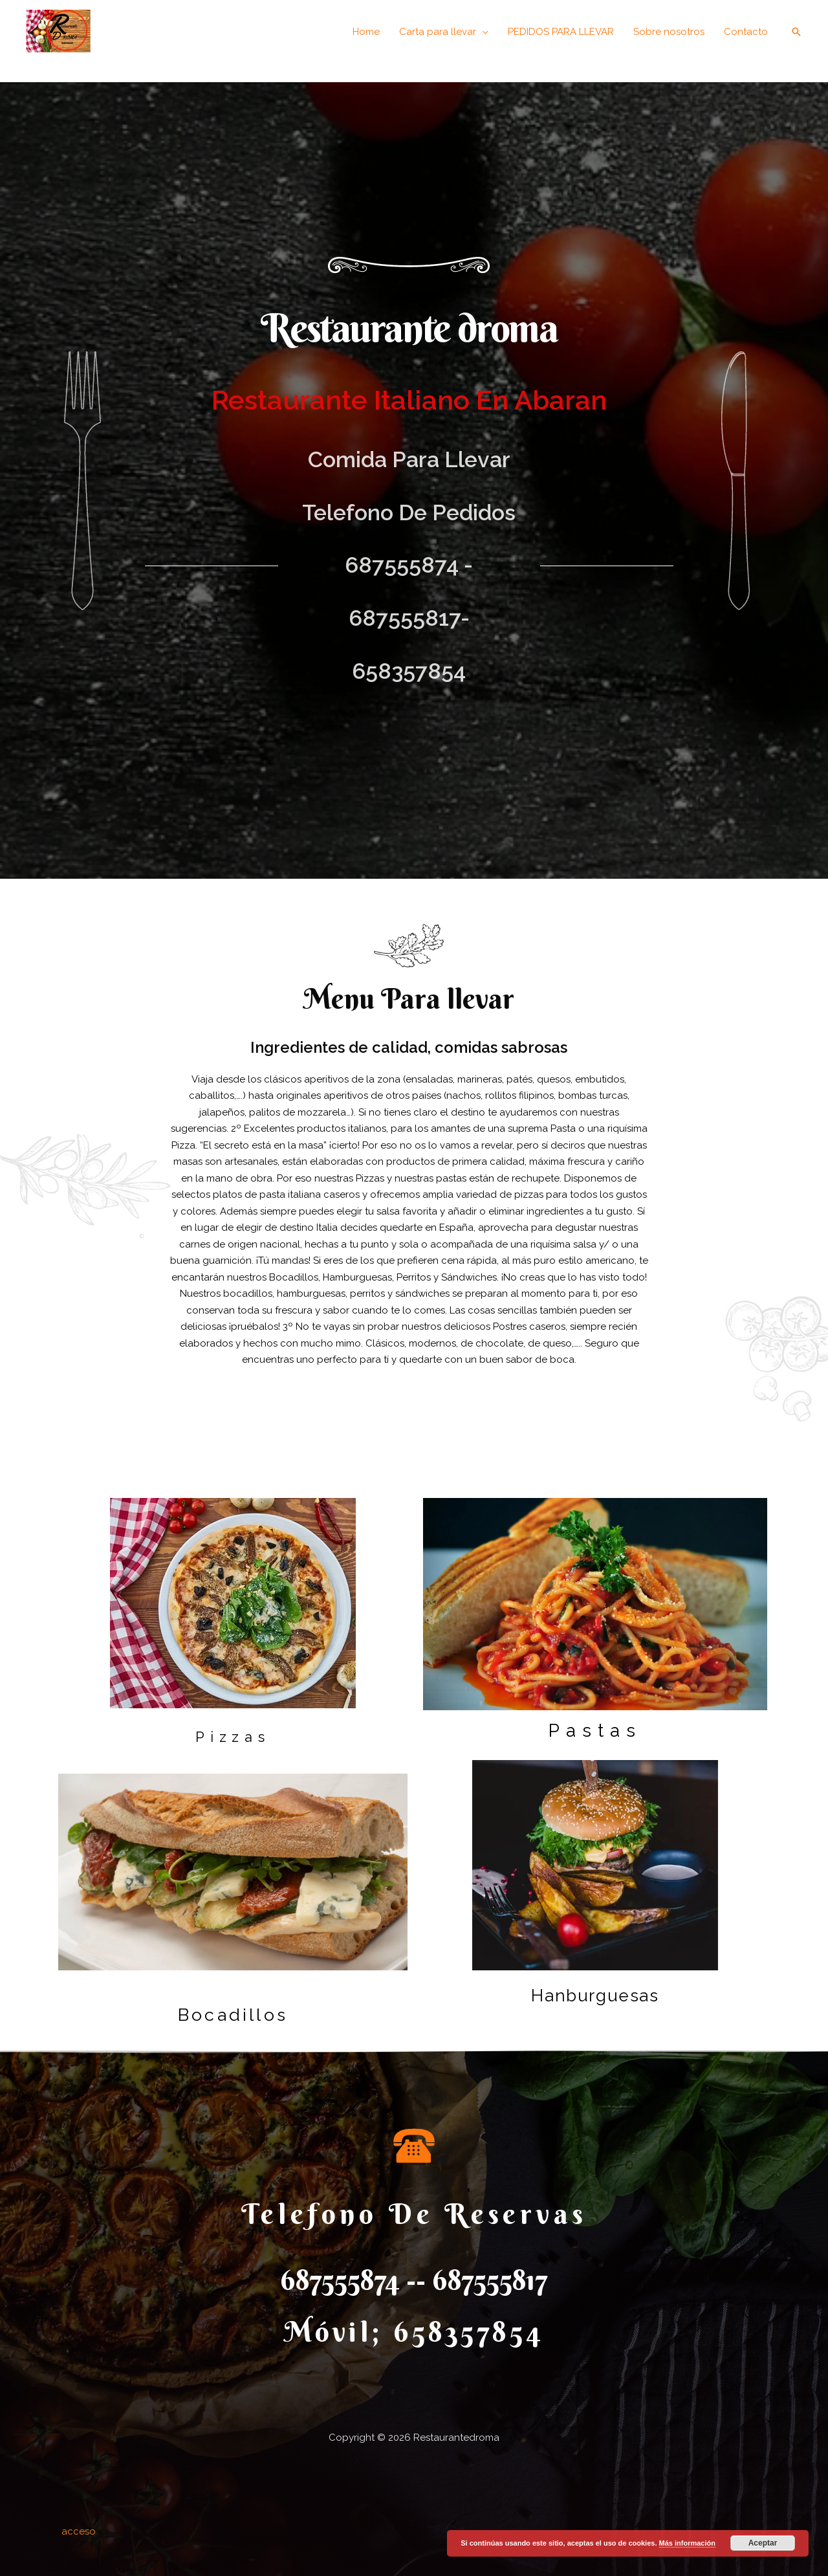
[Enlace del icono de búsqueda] (796, 32)
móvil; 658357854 (414, 2332)
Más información (687, 2543)
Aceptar (763, 2543)
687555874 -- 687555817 (414, 2280)
